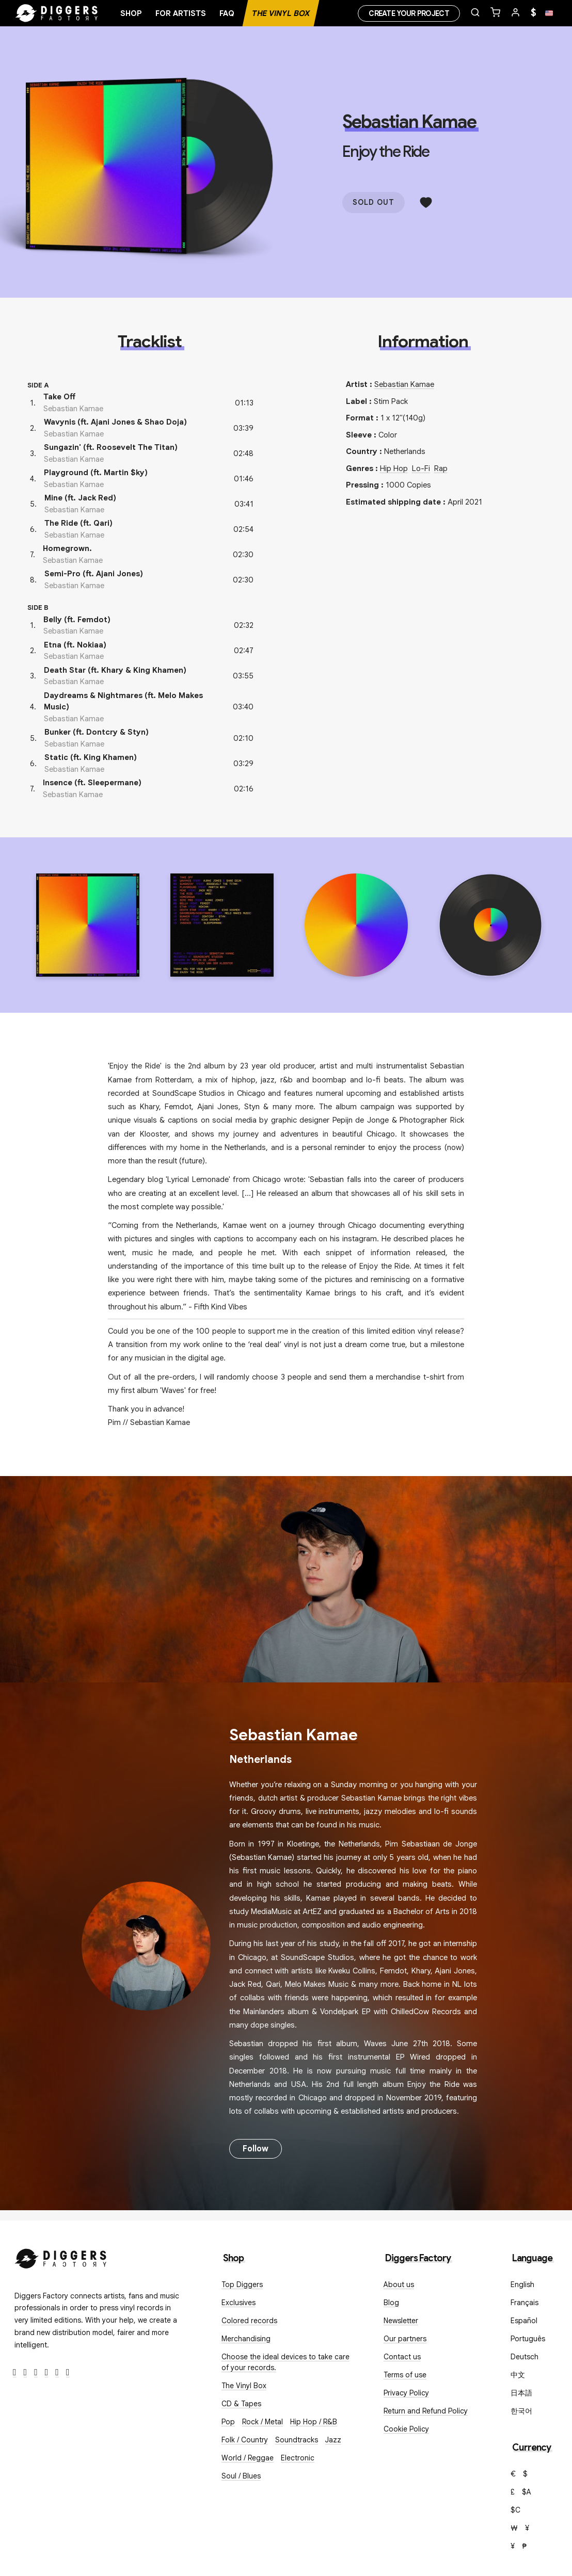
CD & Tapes (241, 2403)
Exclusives (238, 2302)
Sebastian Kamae (409, 121)
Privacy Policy (406, 2392)
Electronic (297, 2457)
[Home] (56, 13)
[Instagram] (35, 2372)
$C (515, 2510)
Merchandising (246, 2338)
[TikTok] (67, 2372)
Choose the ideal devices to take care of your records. (285, 2362)
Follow (255, 2149)
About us (399, 2284)
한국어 (521, 2411)
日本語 (521, 2392)
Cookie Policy (406, 2429)
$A (526, 2492)
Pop (228, 2421)
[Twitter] (25, 2372)
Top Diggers (242, 2284)
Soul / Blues (241, 2476)
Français (524, 2302)
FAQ (226, 13)
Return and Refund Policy (426, 2411)
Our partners (405, 2338)
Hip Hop (394, 468)
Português (528, 2338)
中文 (518, 2374)
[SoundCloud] (57, 2372)
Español (524, 2320)
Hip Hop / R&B (313, 2421)
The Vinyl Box (281, 13)
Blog (391, 2302)
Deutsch (524, 2356)
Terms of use (405, 2374)
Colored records (249, 2320)
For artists (180, 13)
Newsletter (401, 2320)
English (522, 2284)
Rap (441, 468)
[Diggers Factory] (61, 2256)
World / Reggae (247, 2457)
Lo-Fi (421, 468)
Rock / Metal (262, 2421)
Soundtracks (296, 2439)
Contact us (402, 2356)
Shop (131, 13)
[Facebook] (14, 2372)
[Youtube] (46, 2372)
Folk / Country (244, 2439)
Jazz (333, 2439)
